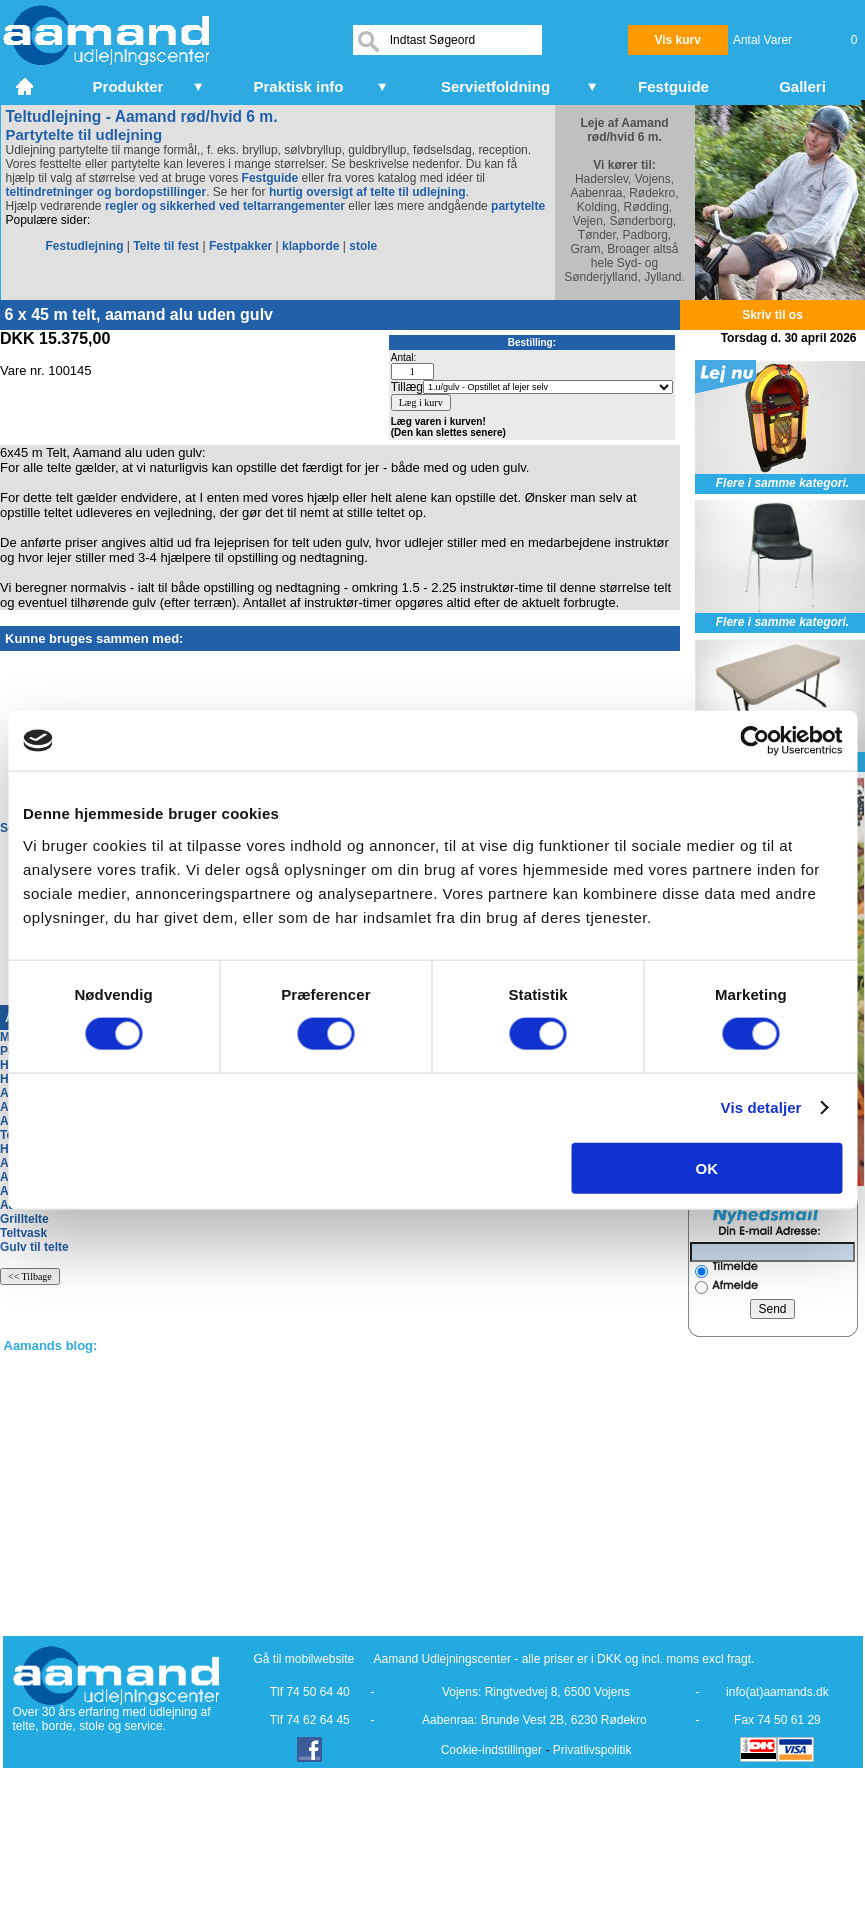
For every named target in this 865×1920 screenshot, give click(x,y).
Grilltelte (24, 1219)
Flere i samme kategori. (782, 483)
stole (363, 246)
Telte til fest (166, 246)
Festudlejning (85, 246)
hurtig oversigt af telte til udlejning (367, 192)
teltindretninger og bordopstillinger (106, 192)
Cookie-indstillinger (491, 1750)
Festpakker (240, 246)
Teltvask (23, 1233)
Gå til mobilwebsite (304, 1659)
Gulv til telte (34, 1247)
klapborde (310, 246)
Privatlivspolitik (592, 1750)
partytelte (518, 206)
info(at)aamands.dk (777, 1692)
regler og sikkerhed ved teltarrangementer (223, 206)
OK (707, 1167)
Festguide (270, 178)
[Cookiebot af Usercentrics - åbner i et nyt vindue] (754, 741)
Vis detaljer (761, 1107)
